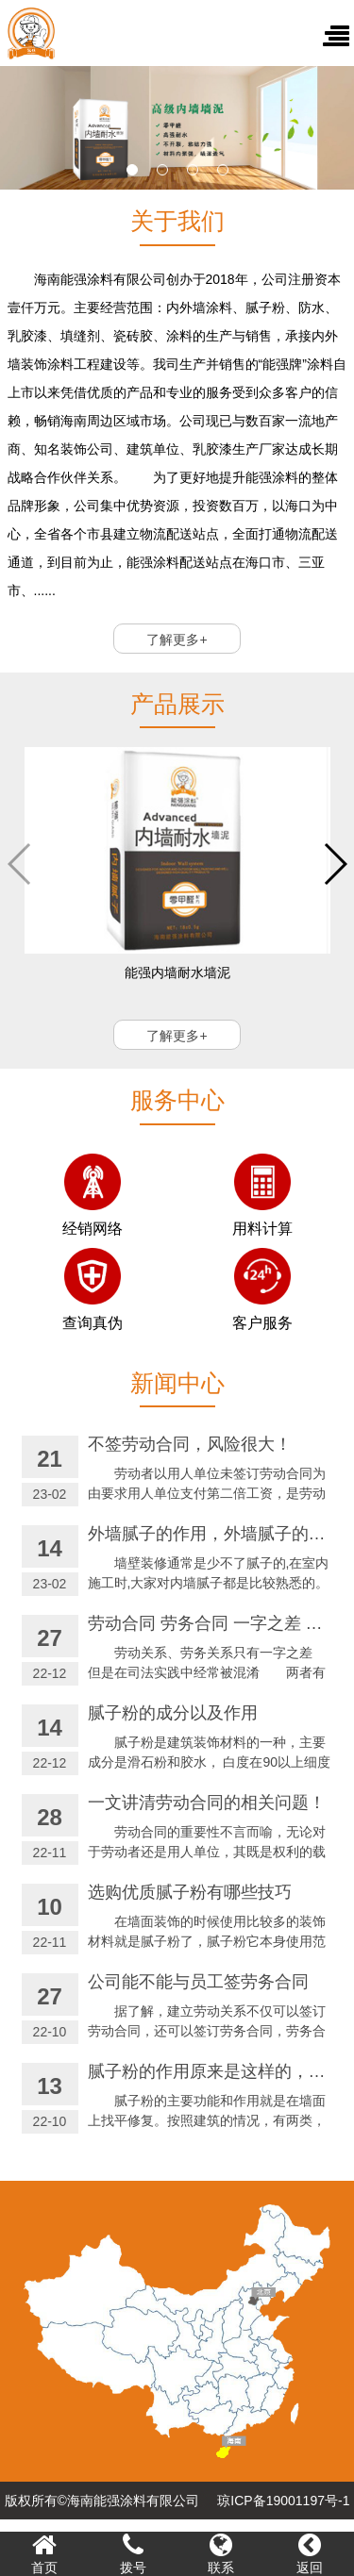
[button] (132, 169)
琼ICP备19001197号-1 (283, 2500)
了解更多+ (176, 639)
